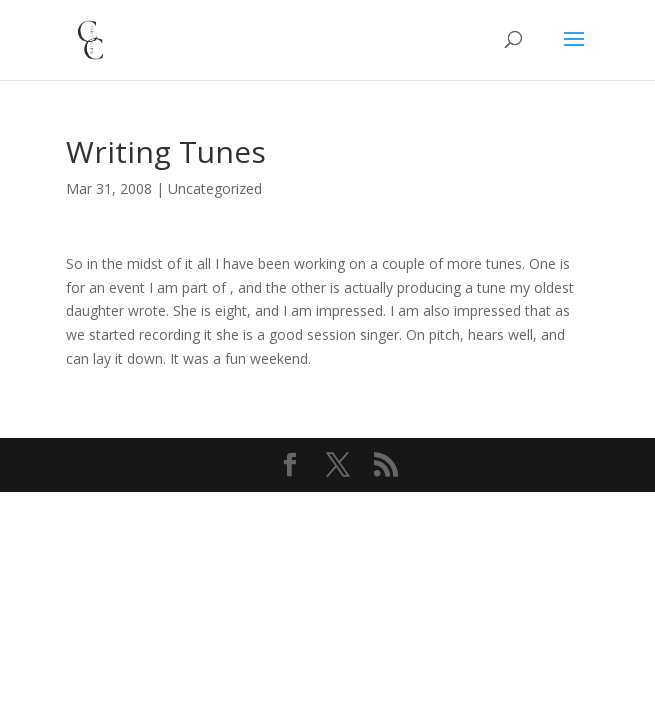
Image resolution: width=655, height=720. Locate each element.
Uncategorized (215, 188)
